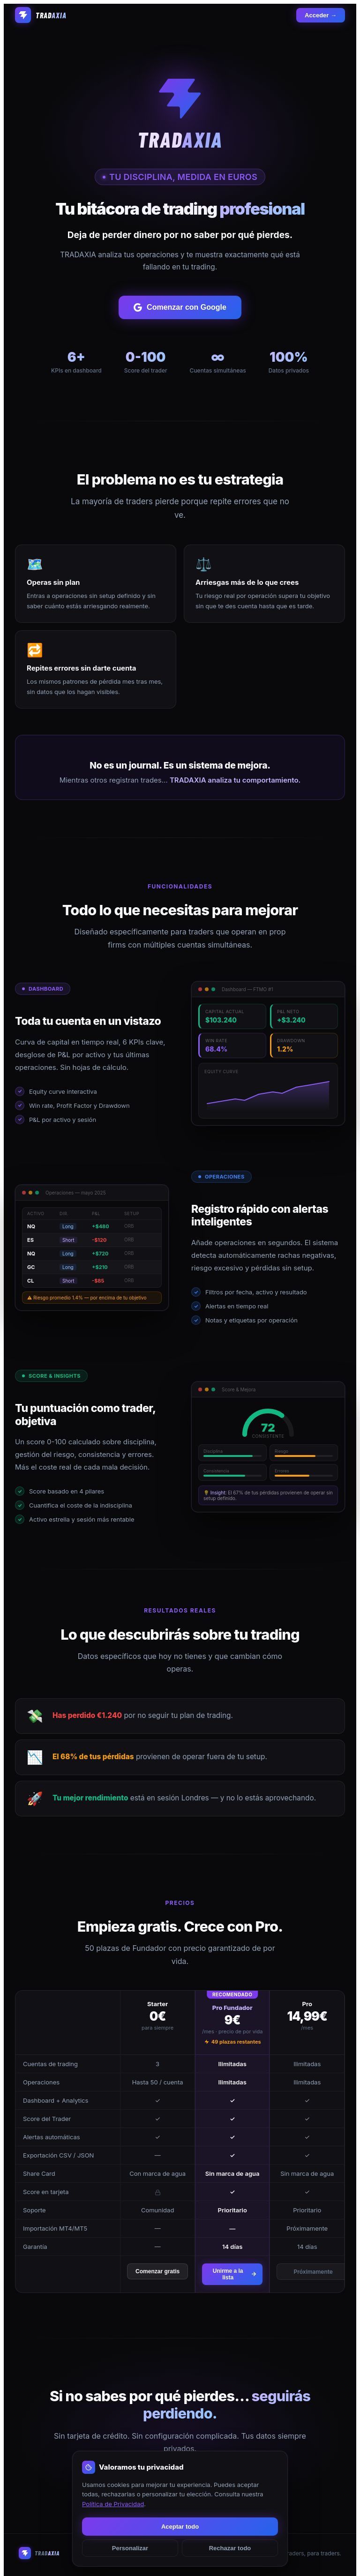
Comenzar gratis (157, 2271)
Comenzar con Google (180, 307)
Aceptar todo (180, 2526)
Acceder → (321, 15)
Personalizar (130, 2548)
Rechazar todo (230, 2548)
